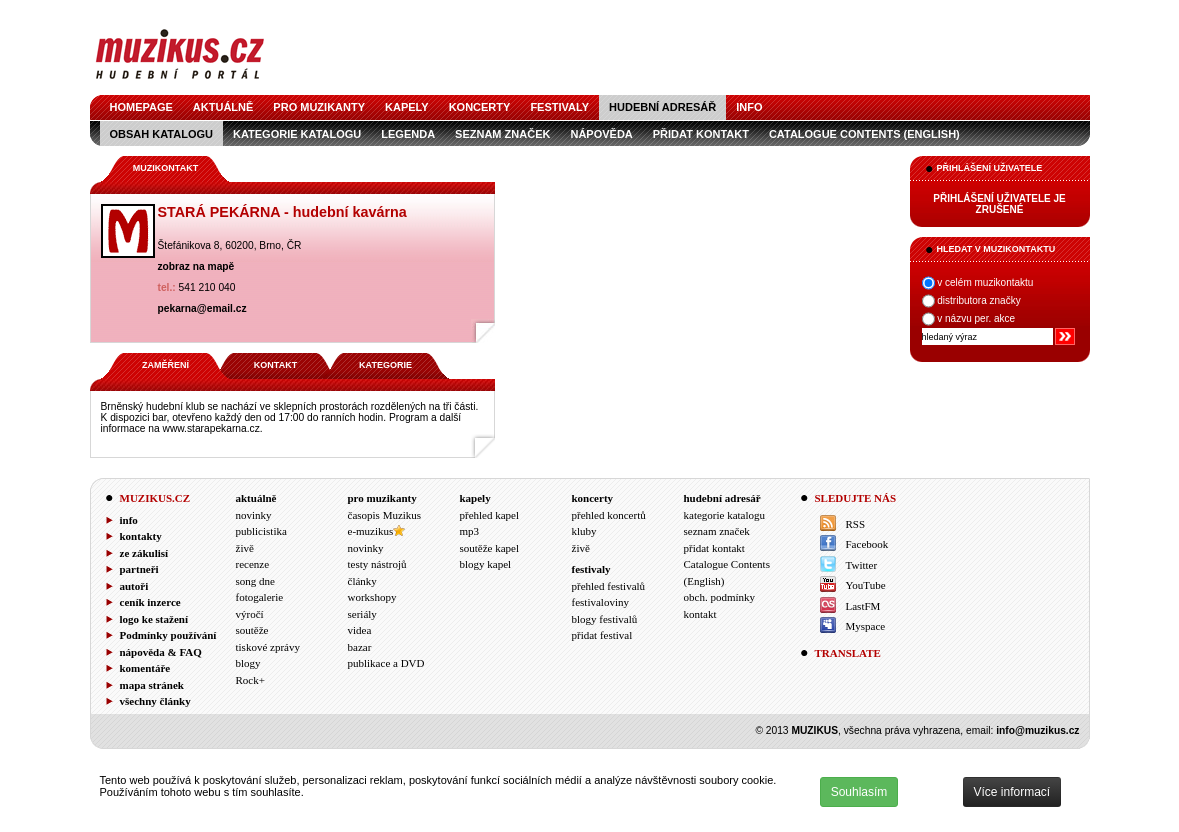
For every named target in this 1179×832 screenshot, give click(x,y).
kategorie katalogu (297, 134)
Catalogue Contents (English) (864, 134)
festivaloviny (600, 602)
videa (360, 630)
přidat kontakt (701, 134)
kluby (584, 531)
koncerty (480, 107)
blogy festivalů (605, 619)
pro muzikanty (319, 107)
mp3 (470, 531)
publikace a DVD (386, 663)
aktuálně (223, 107)
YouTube (866, 585)
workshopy (372, 597)
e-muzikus (371, 531)
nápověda (601, 134)
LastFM (863, 606)
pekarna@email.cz (202, 308)
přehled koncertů (609, 515)
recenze (253, 564)
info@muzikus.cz (1037, 730)
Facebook (867, 544)
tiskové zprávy (268, 647)
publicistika (261, 531)
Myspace (866, 626)
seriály (362, 614)
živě (245, 548)
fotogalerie (260, 597)
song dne (255, 581)
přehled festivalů (609, 586)
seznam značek (502, 134)
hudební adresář (662, 107)
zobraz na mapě (196, 266)
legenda (408, 134)
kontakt (700, 614)
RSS (856, 524)
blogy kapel (486, 564)
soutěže (252, 630)
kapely (407, 107)
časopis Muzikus (385, 515)
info (749, 107)
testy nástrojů (377, 564)
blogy (248, 663)
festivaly (559, 107)
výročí (250, 614)
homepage (141, 107)
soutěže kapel (490, 548)
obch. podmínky (720, 597)
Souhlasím (859, 792)
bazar (360, 647)
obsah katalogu (161, 134)
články (362, 581)
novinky (254, 515)
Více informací (1012, 792)
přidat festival (602, 635)
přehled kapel (490, 515)
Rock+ (250, 680)
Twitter (862, 565)
